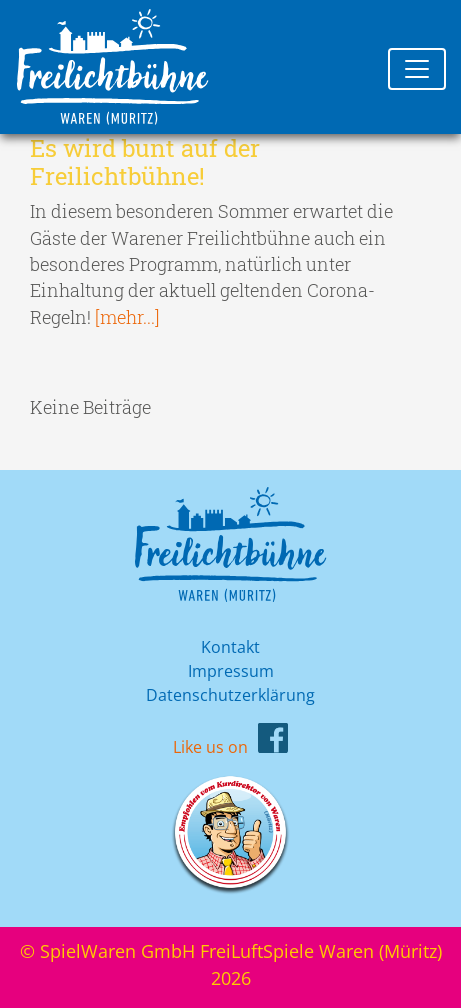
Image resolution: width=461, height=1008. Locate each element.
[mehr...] (127, 317)
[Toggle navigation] (417, 69)
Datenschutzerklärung (230, 695)
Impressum (231, 671)
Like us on (210, 747)
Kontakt (230, 647)
